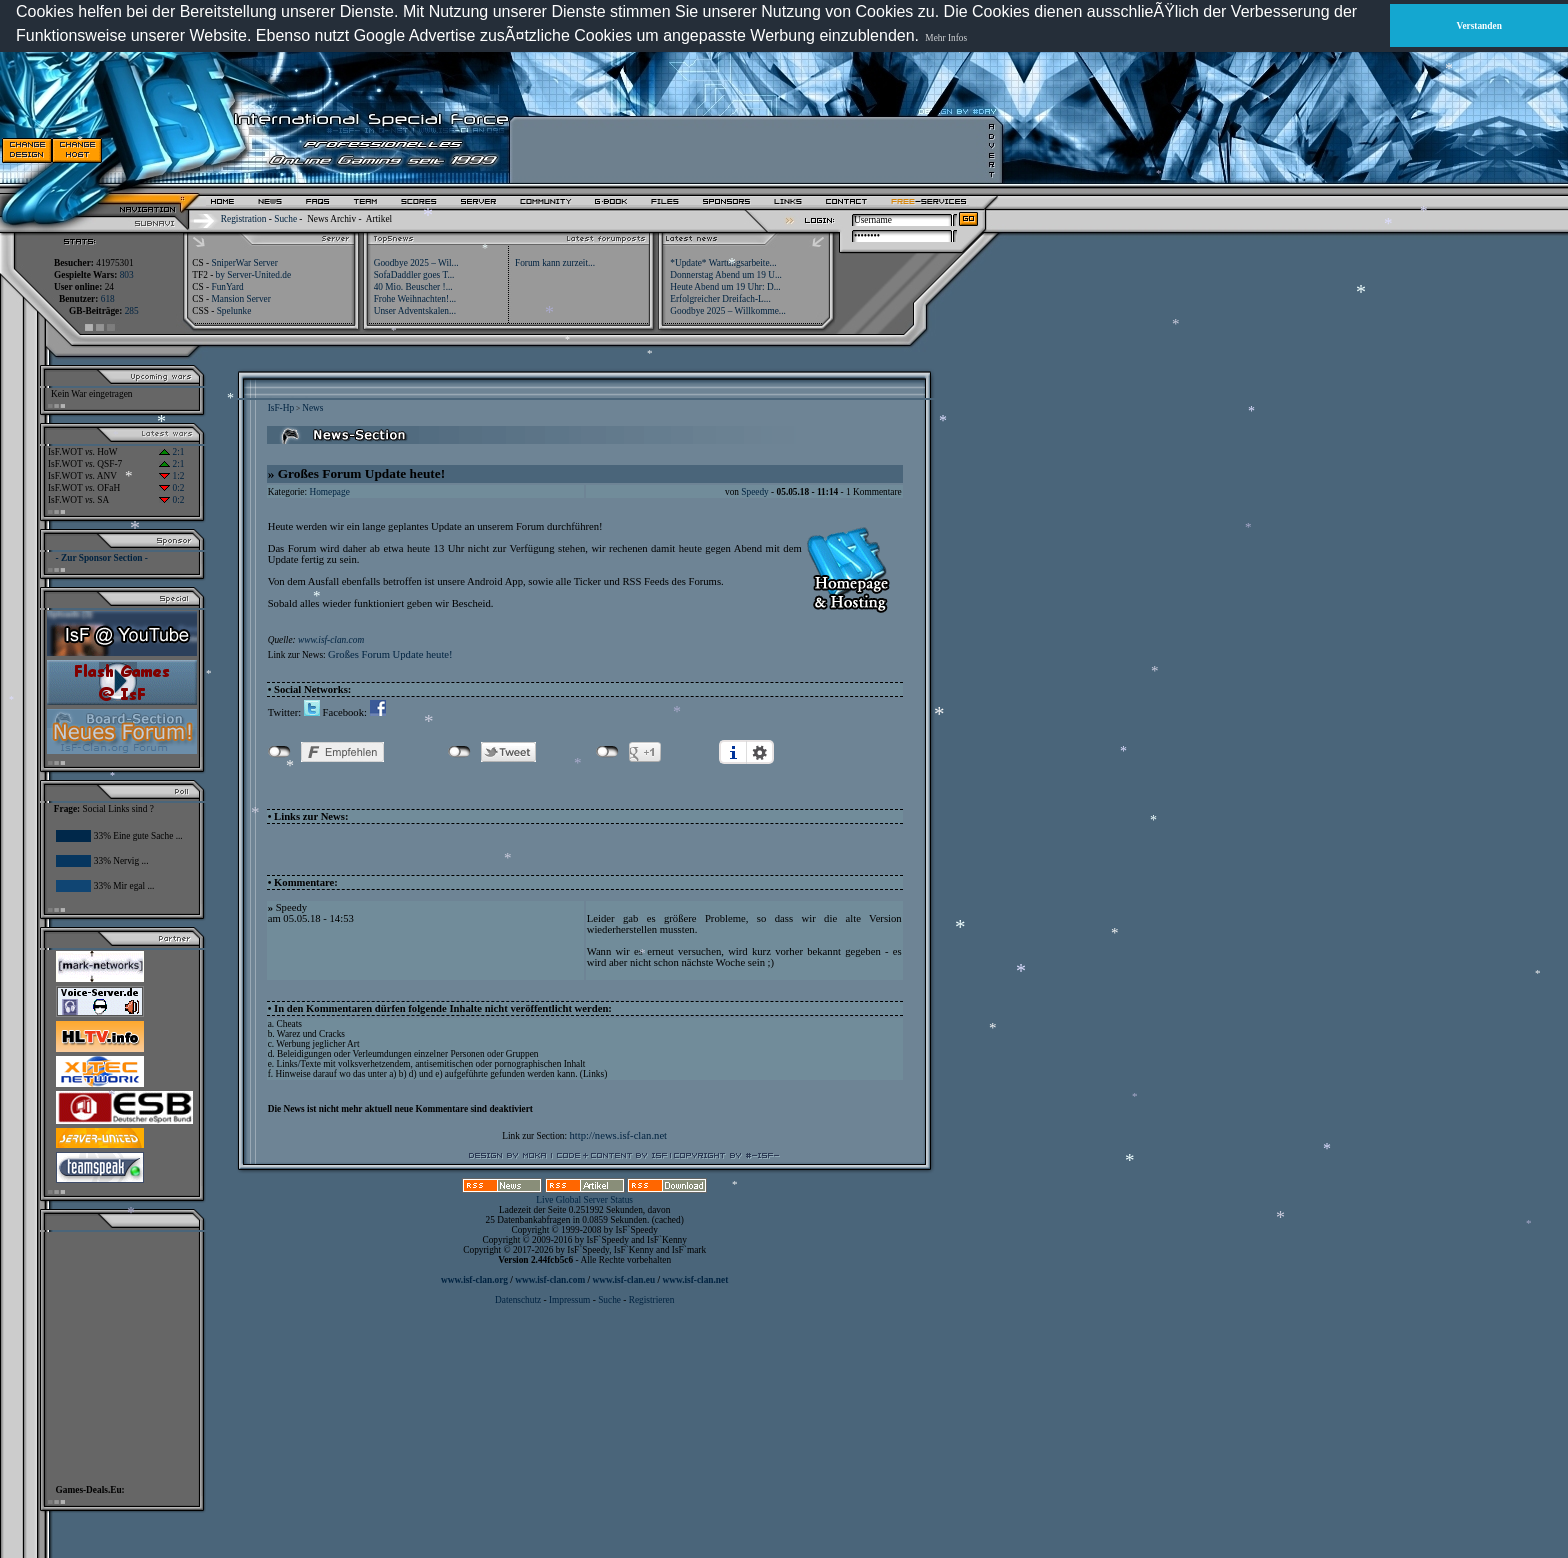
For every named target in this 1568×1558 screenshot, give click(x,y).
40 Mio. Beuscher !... (413, 287)
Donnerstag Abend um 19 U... (726, 275)
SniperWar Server (244, 263)
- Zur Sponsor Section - (102, 558)
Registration (244, 219)
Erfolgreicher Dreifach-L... (720, 299)
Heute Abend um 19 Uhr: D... (725, 287)
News (312, 408)
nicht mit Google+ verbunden (607, 752)
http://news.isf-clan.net (618, 1135)
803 (127, 275)
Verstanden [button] (1479, 26)
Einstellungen (760, 752)
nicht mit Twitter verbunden (459, 752)
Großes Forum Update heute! (390, 654)
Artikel (379, 219)
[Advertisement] (751, 150)
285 (132, 311)
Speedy (754, 492)
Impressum (569, 1300)
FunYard (227, 287)
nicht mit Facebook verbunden (279, 752)
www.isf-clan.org (474, 1280)
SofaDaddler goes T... (414, 275)
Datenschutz (519, 1300)
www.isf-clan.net (695, 1280)
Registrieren (652, 1300)
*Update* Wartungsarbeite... (723, 263)
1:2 (171, 476)
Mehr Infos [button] (946, 38)
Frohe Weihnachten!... (415, 299)
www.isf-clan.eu (623, 1280)
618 (108, 299)
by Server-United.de (253, 275)
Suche (285, 219)
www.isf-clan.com (331, 640)
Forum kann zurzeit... (555, 263)
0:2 (171, 488)
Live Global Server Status (584, 1200)
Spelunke (234, 311)
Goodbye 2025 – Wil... (416, 263)
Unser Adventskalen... (415, 311)
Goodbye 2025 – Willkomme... (728, 311)
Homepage (329, 492)
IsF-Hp (281, 408)
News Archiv (331, 219)
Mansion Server (240, 299)
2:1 (171, 452)
